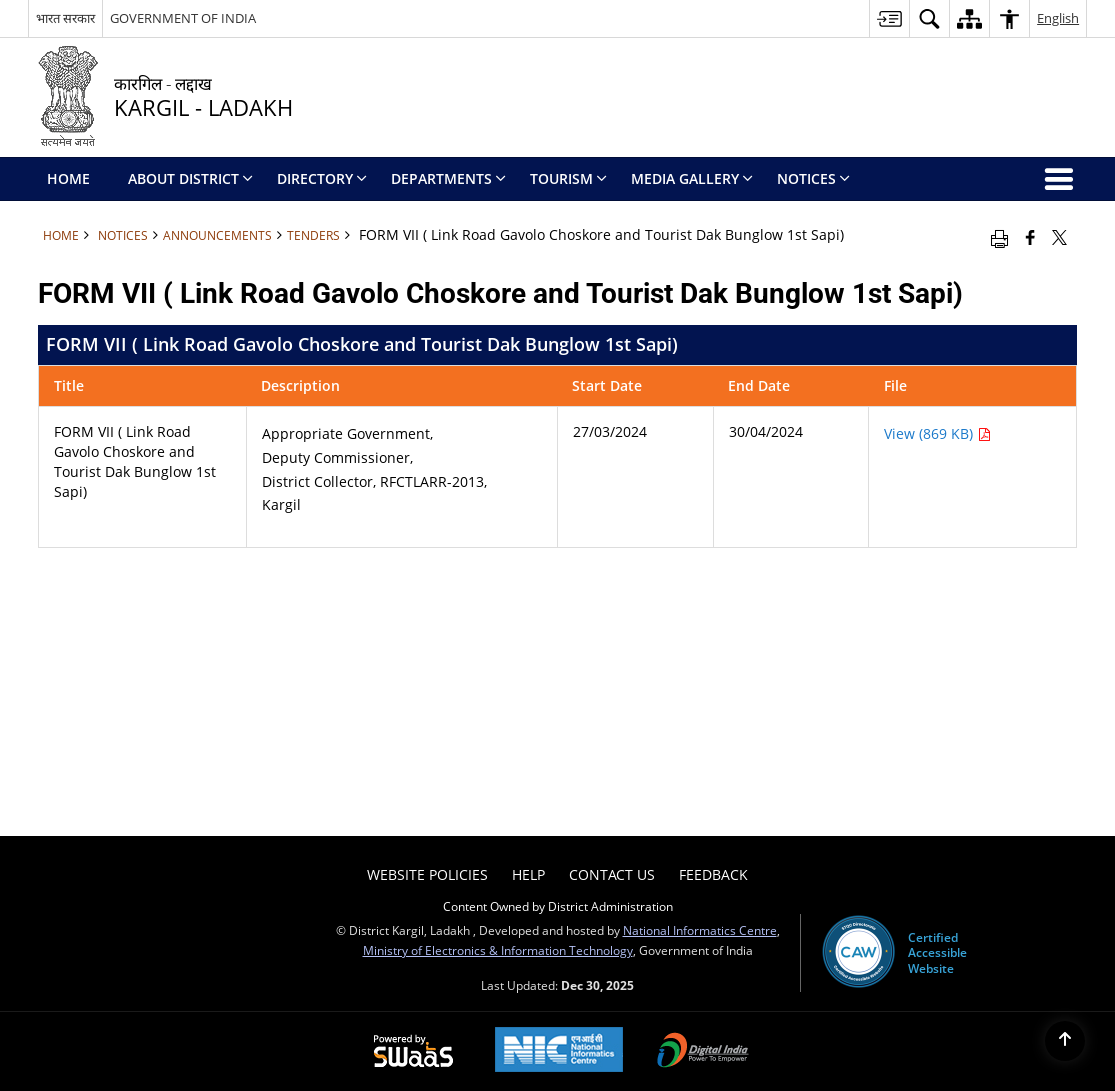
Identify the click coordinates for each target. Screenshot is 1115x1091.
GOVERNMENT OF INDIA (183, 18)
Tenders (313, 235)
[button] (929, 18)
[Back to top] (1065, 1041)
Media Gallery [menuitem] (692, 178)
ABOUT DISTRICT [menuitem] (190, 178)
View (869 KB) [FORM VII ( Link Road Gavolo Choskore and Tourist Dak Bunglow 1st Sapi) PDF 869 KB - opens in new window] (937, 433)
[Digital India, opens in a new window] (703, 1052)
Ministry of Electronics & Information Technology (498, 950)
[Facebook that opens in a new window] (1030, 237)
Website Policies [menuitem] (427, 874)
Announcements (217, 235)
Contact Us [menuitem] (612, 874)
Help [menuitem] (528, 874)
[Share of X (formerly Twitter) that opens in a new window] (1059, 237)
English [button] (1058, 18)
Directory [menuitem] (322, 178)
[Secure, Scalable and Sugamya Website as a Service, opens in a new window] (413, 1052)
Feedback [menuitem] (713, 874)
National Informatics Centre (700, 930)
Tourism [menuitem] (568, 178)
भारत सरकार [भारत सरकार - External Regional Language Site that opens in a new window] (65, 18)
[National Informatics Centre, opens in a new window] (559, 1051)
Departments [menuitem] (448, 178)
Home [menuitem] (68, 178)
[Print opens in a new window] (999, 237)
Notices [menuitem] (813, 178)
